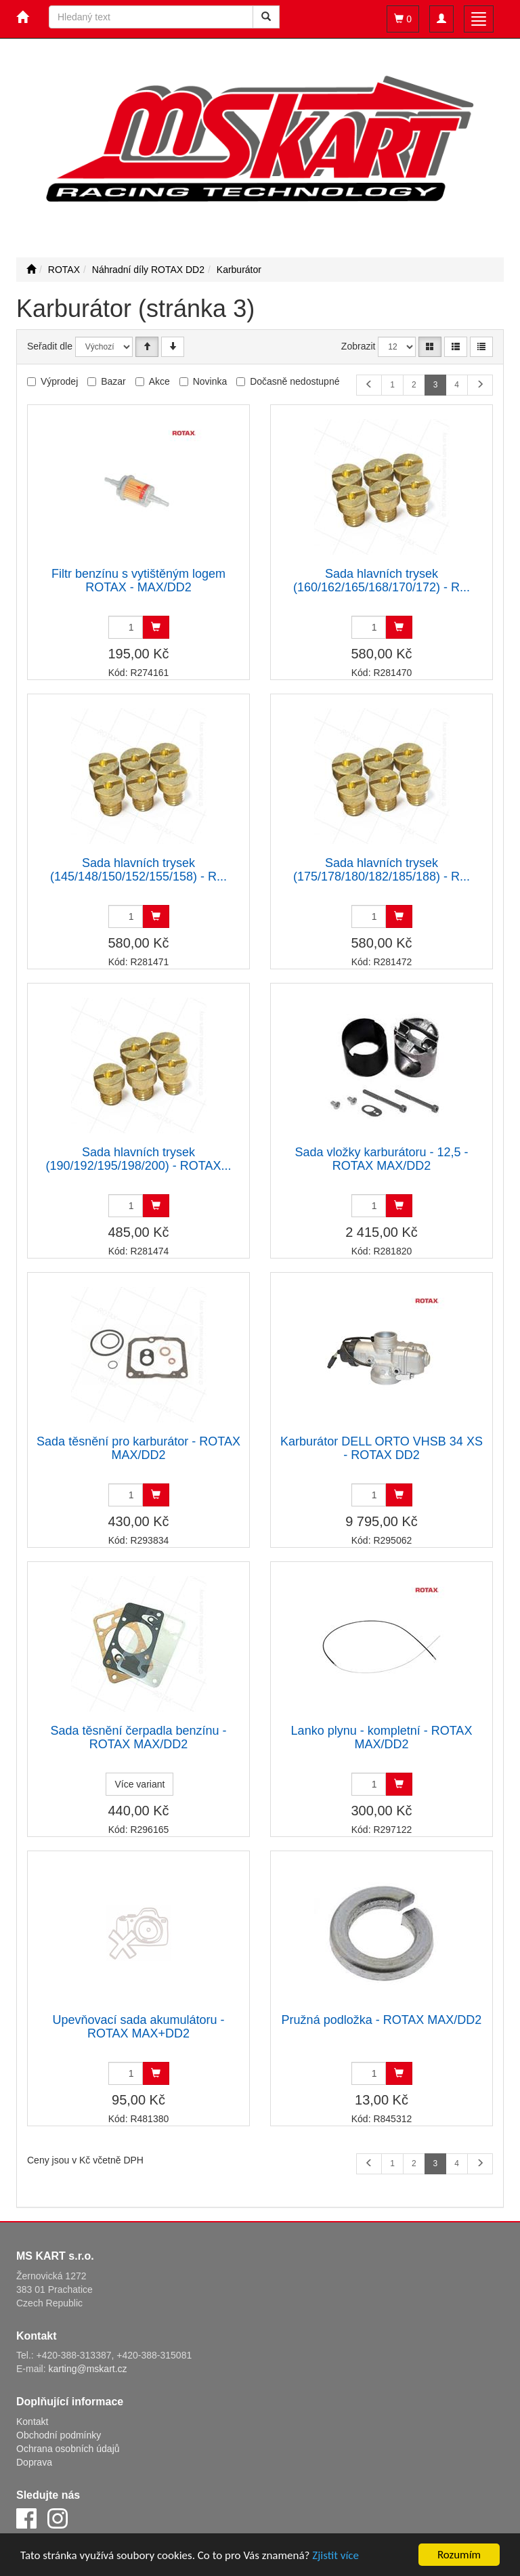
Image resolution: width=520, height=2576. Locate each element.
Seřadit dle (49, 346)
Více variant (139, 1784)
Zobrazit (358, 346)
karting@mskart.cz (87, 2368)
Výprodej (59, 381)
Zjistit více (335, 2555)
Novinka (210, 381)
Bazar (113, 381)
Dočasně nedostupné (294, 381)
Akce (159, 381)
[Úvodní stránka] (31, 269)
